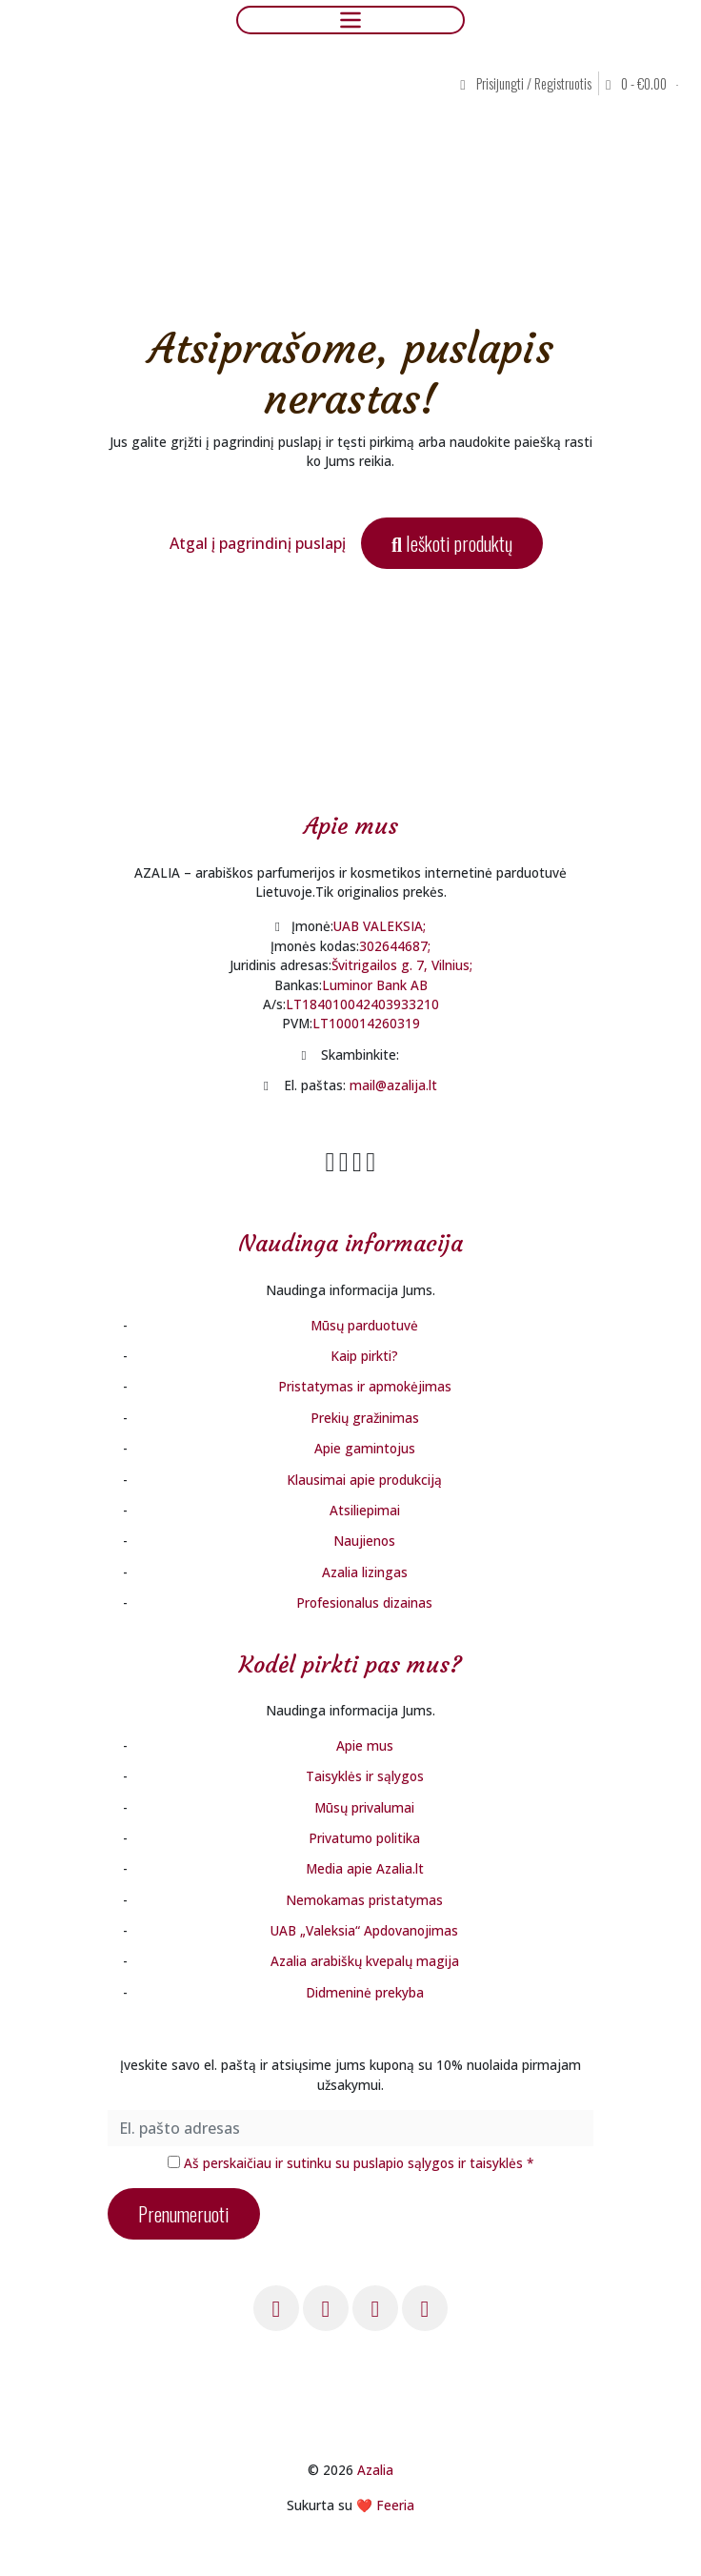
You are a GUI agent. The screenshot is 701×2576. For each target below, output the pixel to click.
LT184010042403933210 (362, 1004)
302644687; (395, 946)
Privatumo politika (364, 1838)
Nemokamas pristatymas (364, 1900)
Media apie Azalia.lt (365, 1868)
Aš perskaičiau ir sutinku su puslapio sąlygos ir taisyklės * (358, 2163)
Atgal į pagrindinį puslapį (258, 543)
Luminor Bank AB (375, 985)
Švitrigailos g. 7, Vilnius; (401, 965)
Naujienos (364, 1540)
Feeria (395, 2505)
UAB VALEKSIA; (379, 926)
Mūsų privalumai (364, 1807)
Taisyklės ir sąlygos (365, 1776)
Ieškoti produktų (451, 543)
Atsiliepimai (365, 1510)
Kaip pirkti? (364, 1356)
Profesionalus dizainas (364, 1602)
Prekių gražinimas (364, 1418)
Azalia (375, 2470)
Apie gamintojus (364, 1448)
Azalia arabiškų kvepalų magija (364, 1961)
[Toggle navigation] (350, 19)
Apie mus (364, 1745)
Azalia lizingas (365, 1572)
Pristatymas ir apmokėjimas (364, 1386)
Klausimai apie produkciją (364, 1480)
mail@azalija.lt (393, 1085)
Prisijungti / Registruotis (525, 83)
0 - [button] (638, 83)
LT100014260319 (366, 1023)
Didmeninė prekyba (365, 1992)
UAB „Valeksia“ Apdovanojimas (364, 1930)
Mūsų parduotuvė (364, 1325)
